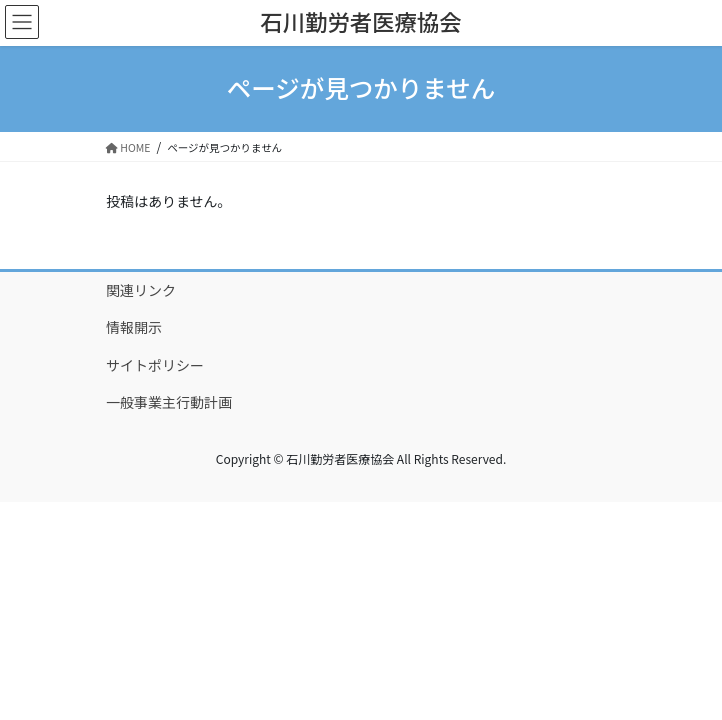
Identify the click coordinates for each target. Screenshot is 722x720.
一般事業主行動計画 (169, 402)
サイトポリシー (155, 365)
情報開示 (134, 327)
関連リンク (141, 290)
